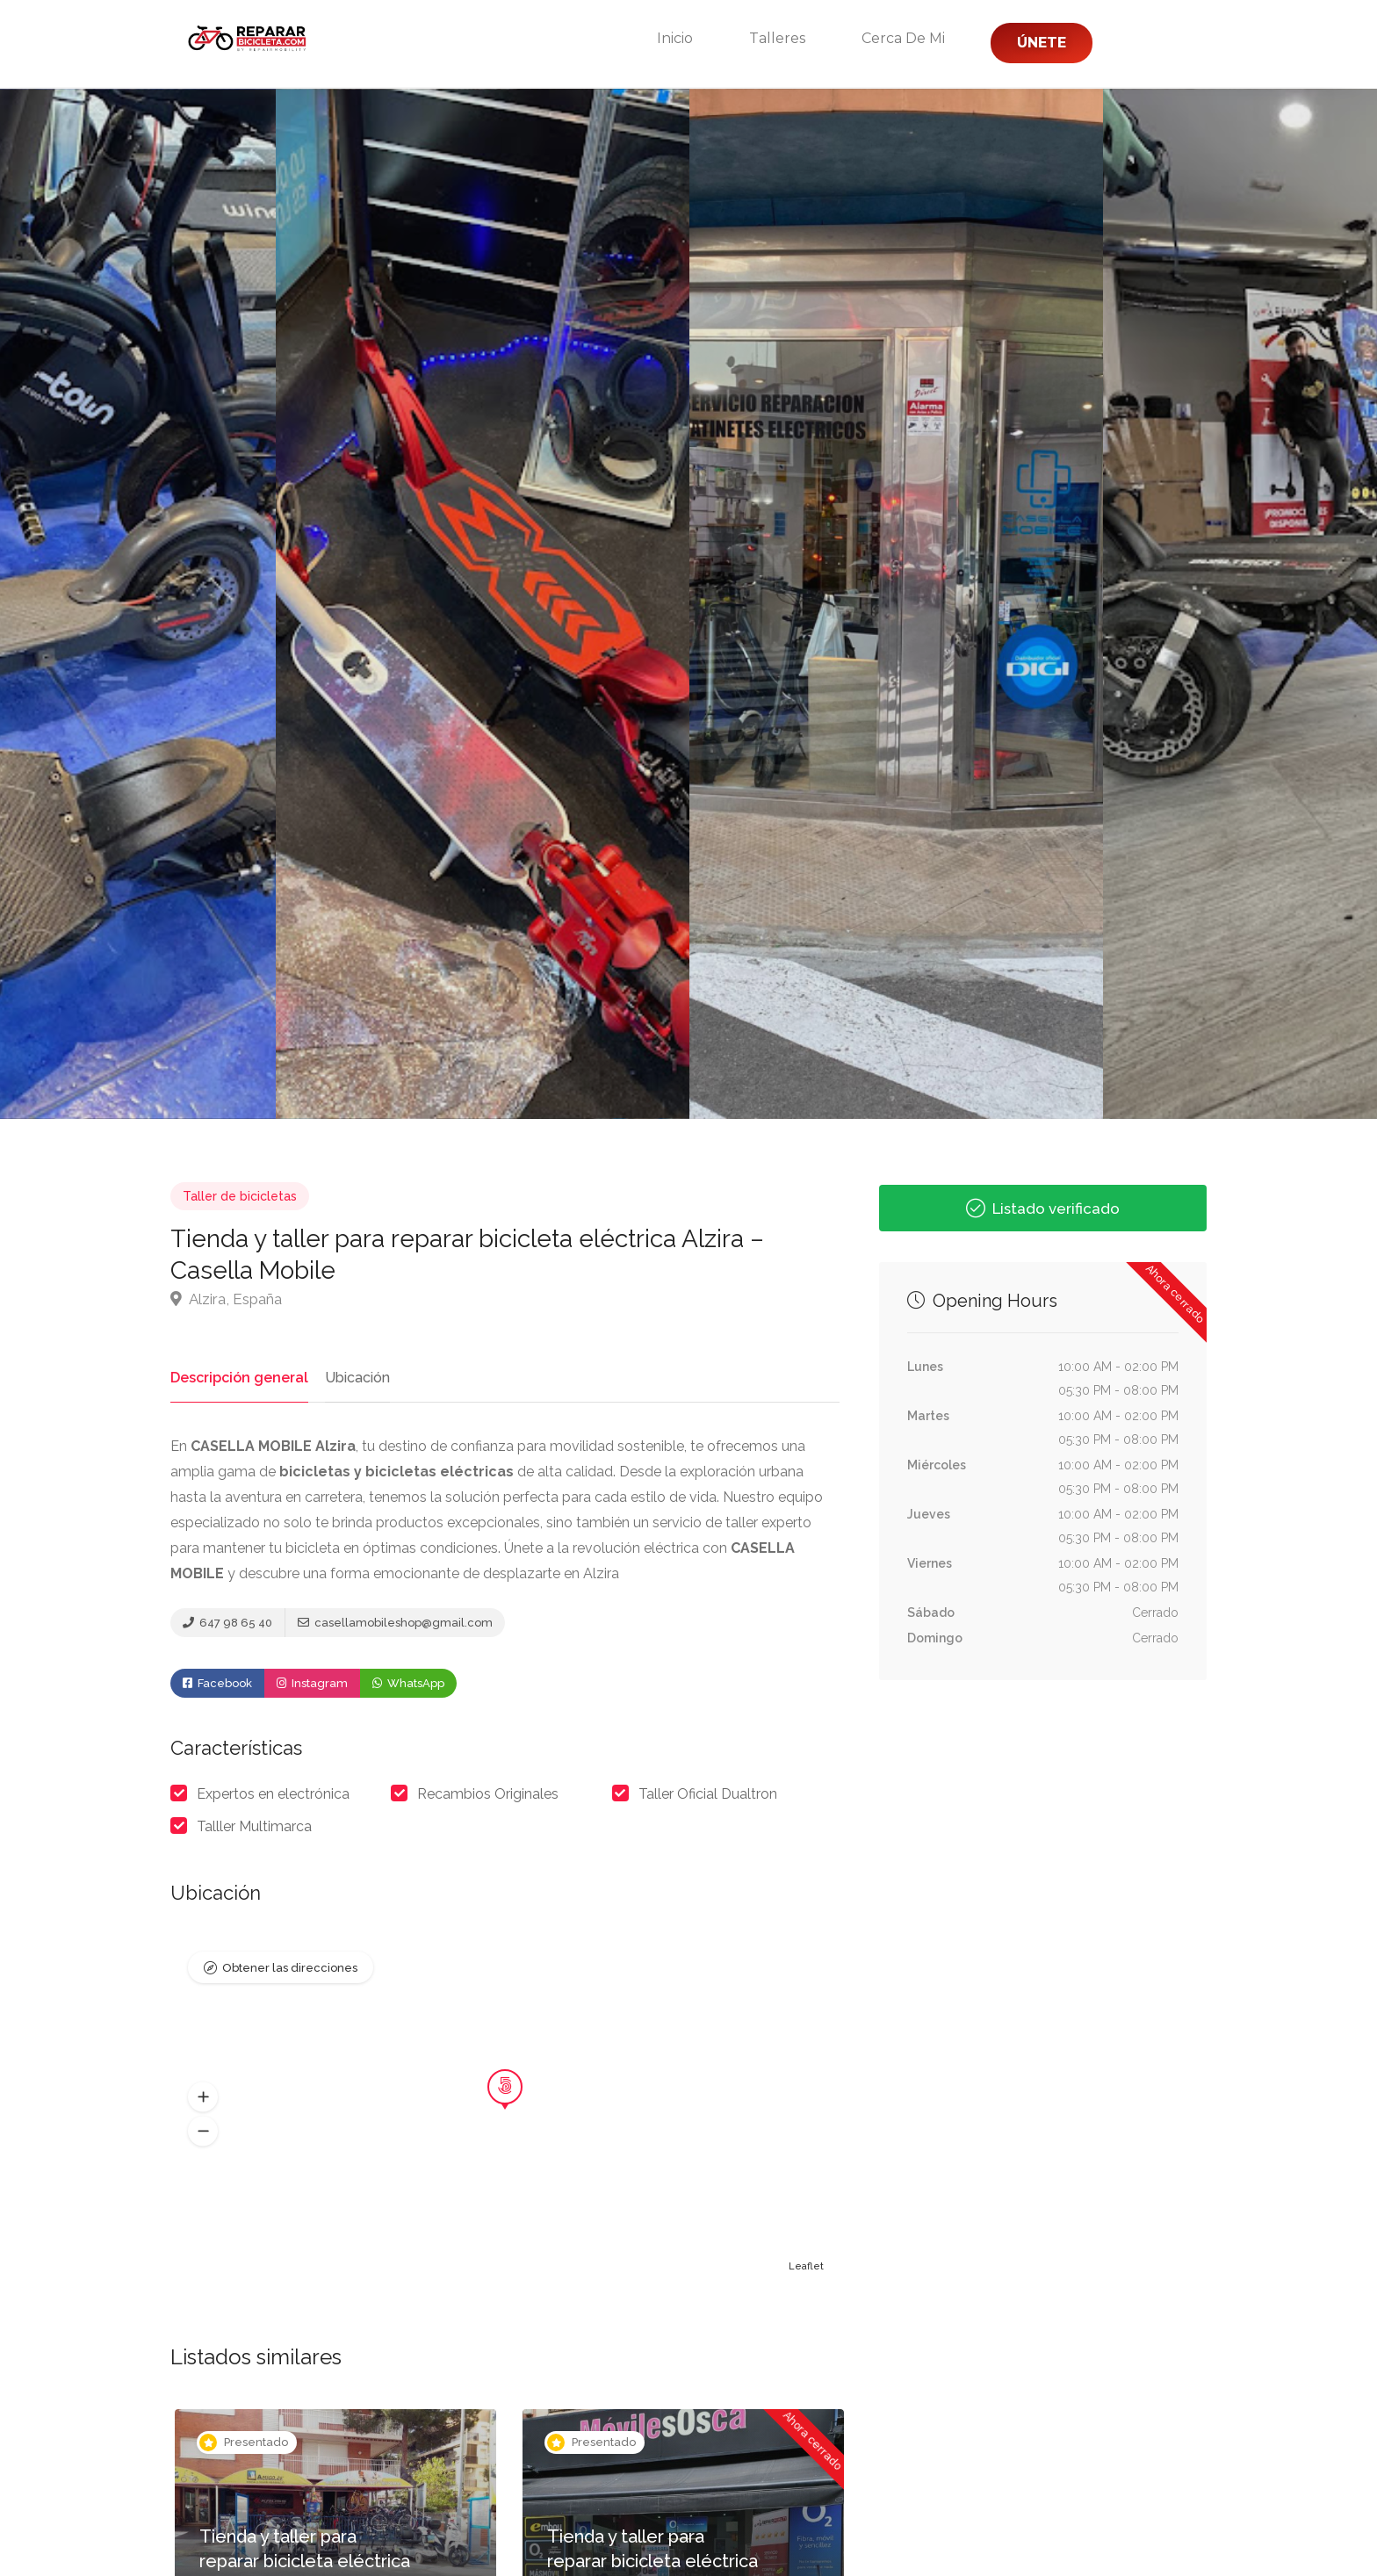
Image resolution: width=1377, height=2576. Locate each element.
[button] (203, 2099)
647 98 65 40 (227, 1623)
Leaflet (806, 2269)
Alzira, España (226, 1299)
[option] (896, 604)
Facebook (217, 1685)
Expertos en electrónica (273, 1795)
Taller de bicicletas (240, 1196)
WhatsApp (408, 1685)
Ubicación (350, 1377)
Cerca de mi (903, 38)
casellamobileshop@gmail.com (395, 1623)
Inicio (675, 38)
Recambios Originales (488, 1795)
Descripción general (235, 1377)
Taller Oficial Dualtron (707, 1795)
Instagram (312, 1685)
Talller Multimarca (254, 1828)
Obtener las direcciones (289, 1970)
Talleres (777, 38)
